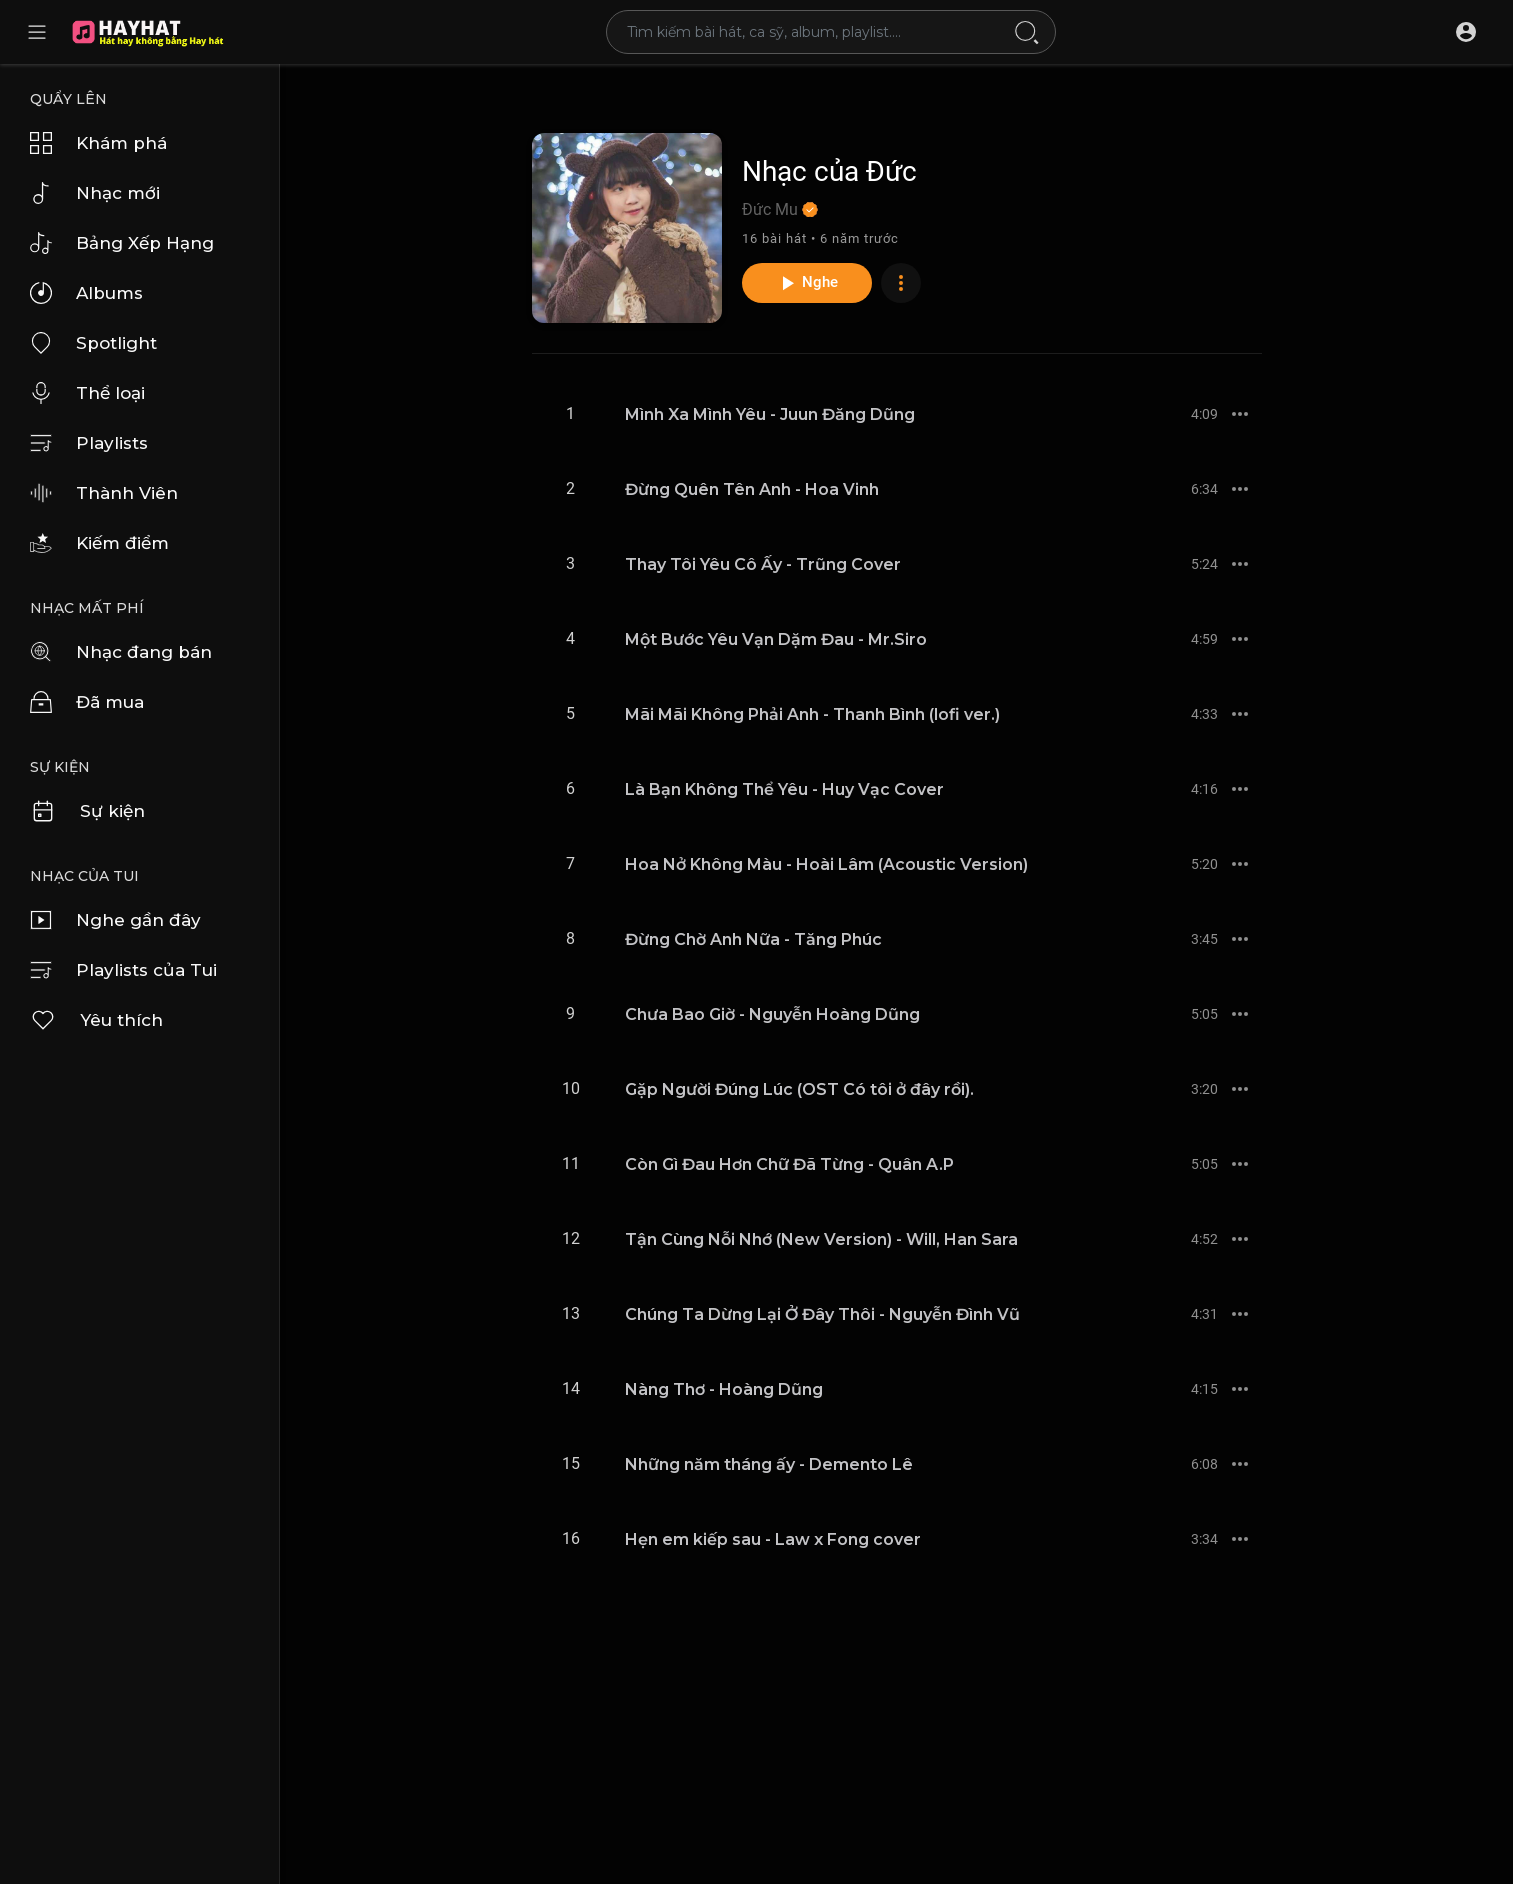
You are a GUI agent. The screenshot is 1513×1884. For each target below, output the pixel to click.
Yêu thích (96, 1020)
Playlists (89, 443)
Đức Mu (780, 209)
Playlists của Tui (123, 970)
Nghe (807, 283)
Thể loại (87, 393)
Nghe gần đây (115, 920)
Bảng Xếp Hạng (122, 243)
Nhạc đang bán (121, 652)
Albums (86, 293)
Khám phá (98, 143)
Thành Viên (104, 493)
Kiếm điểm (99, 543)
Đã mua (87, 702)
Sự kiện (87, 811)
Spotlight (93, 343)
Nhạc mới (95, 193)
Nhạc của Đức (829, 171)
